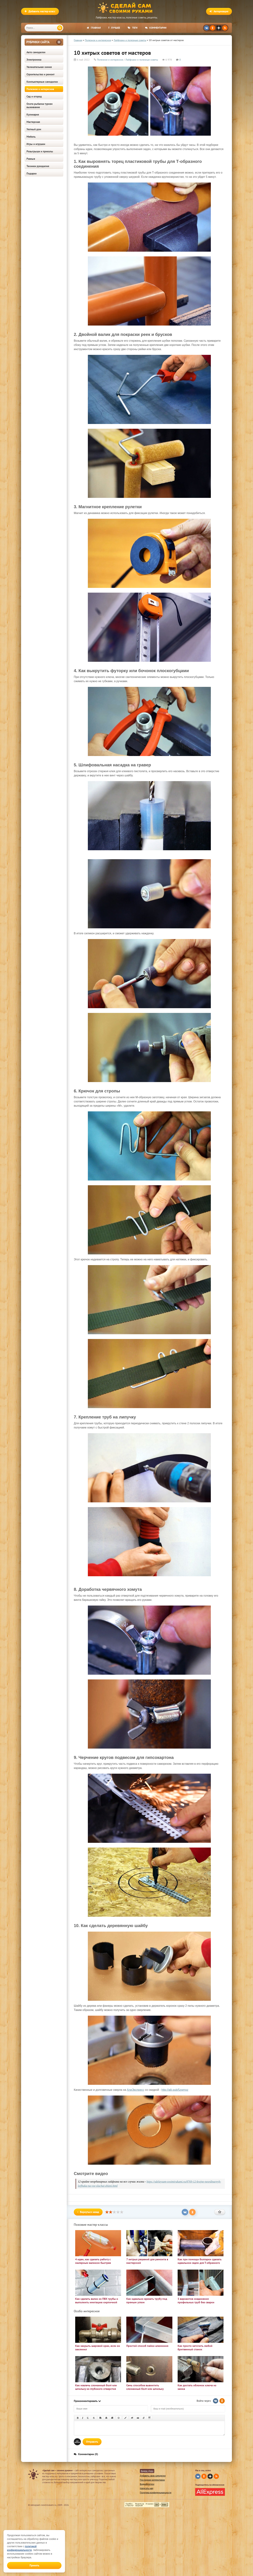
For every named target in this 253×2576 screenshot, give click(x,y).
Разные (31, 158)
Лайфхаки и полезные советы (141, 59)
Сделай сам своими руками (126, 8)
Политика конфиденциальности (155, 2492)
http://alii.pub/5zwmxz (174, 2089)
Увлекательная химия (39, 67)
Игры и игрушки (36, 144)
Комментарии (155, 27)
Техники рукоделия (38, 166)
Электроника (34, 59)
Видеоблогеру (147, 2484)
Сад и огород (34, 96)
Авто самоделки (36, 52)
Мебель (31, 136)
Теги (132, 27)
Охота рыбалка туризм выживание (40, 105)
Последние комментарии (152, 2479)
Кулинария (33, 114)
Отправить (92, 2441)
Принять (34, 2565)
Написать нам (146, 2488)
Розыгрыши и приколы (40, 151)
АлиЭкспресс (135, 2089)
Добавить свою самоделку (153, 2475)
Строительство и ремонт (40, 74)
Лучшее (114, 27)
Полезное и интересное (40, 89)
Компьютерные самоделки (42, 81)
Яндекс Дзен (147, 2470)
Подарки (32, 173)
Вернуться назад (88, 2212)
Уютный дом (34, 129)
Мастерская (33, 122)
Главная (94, 27)
